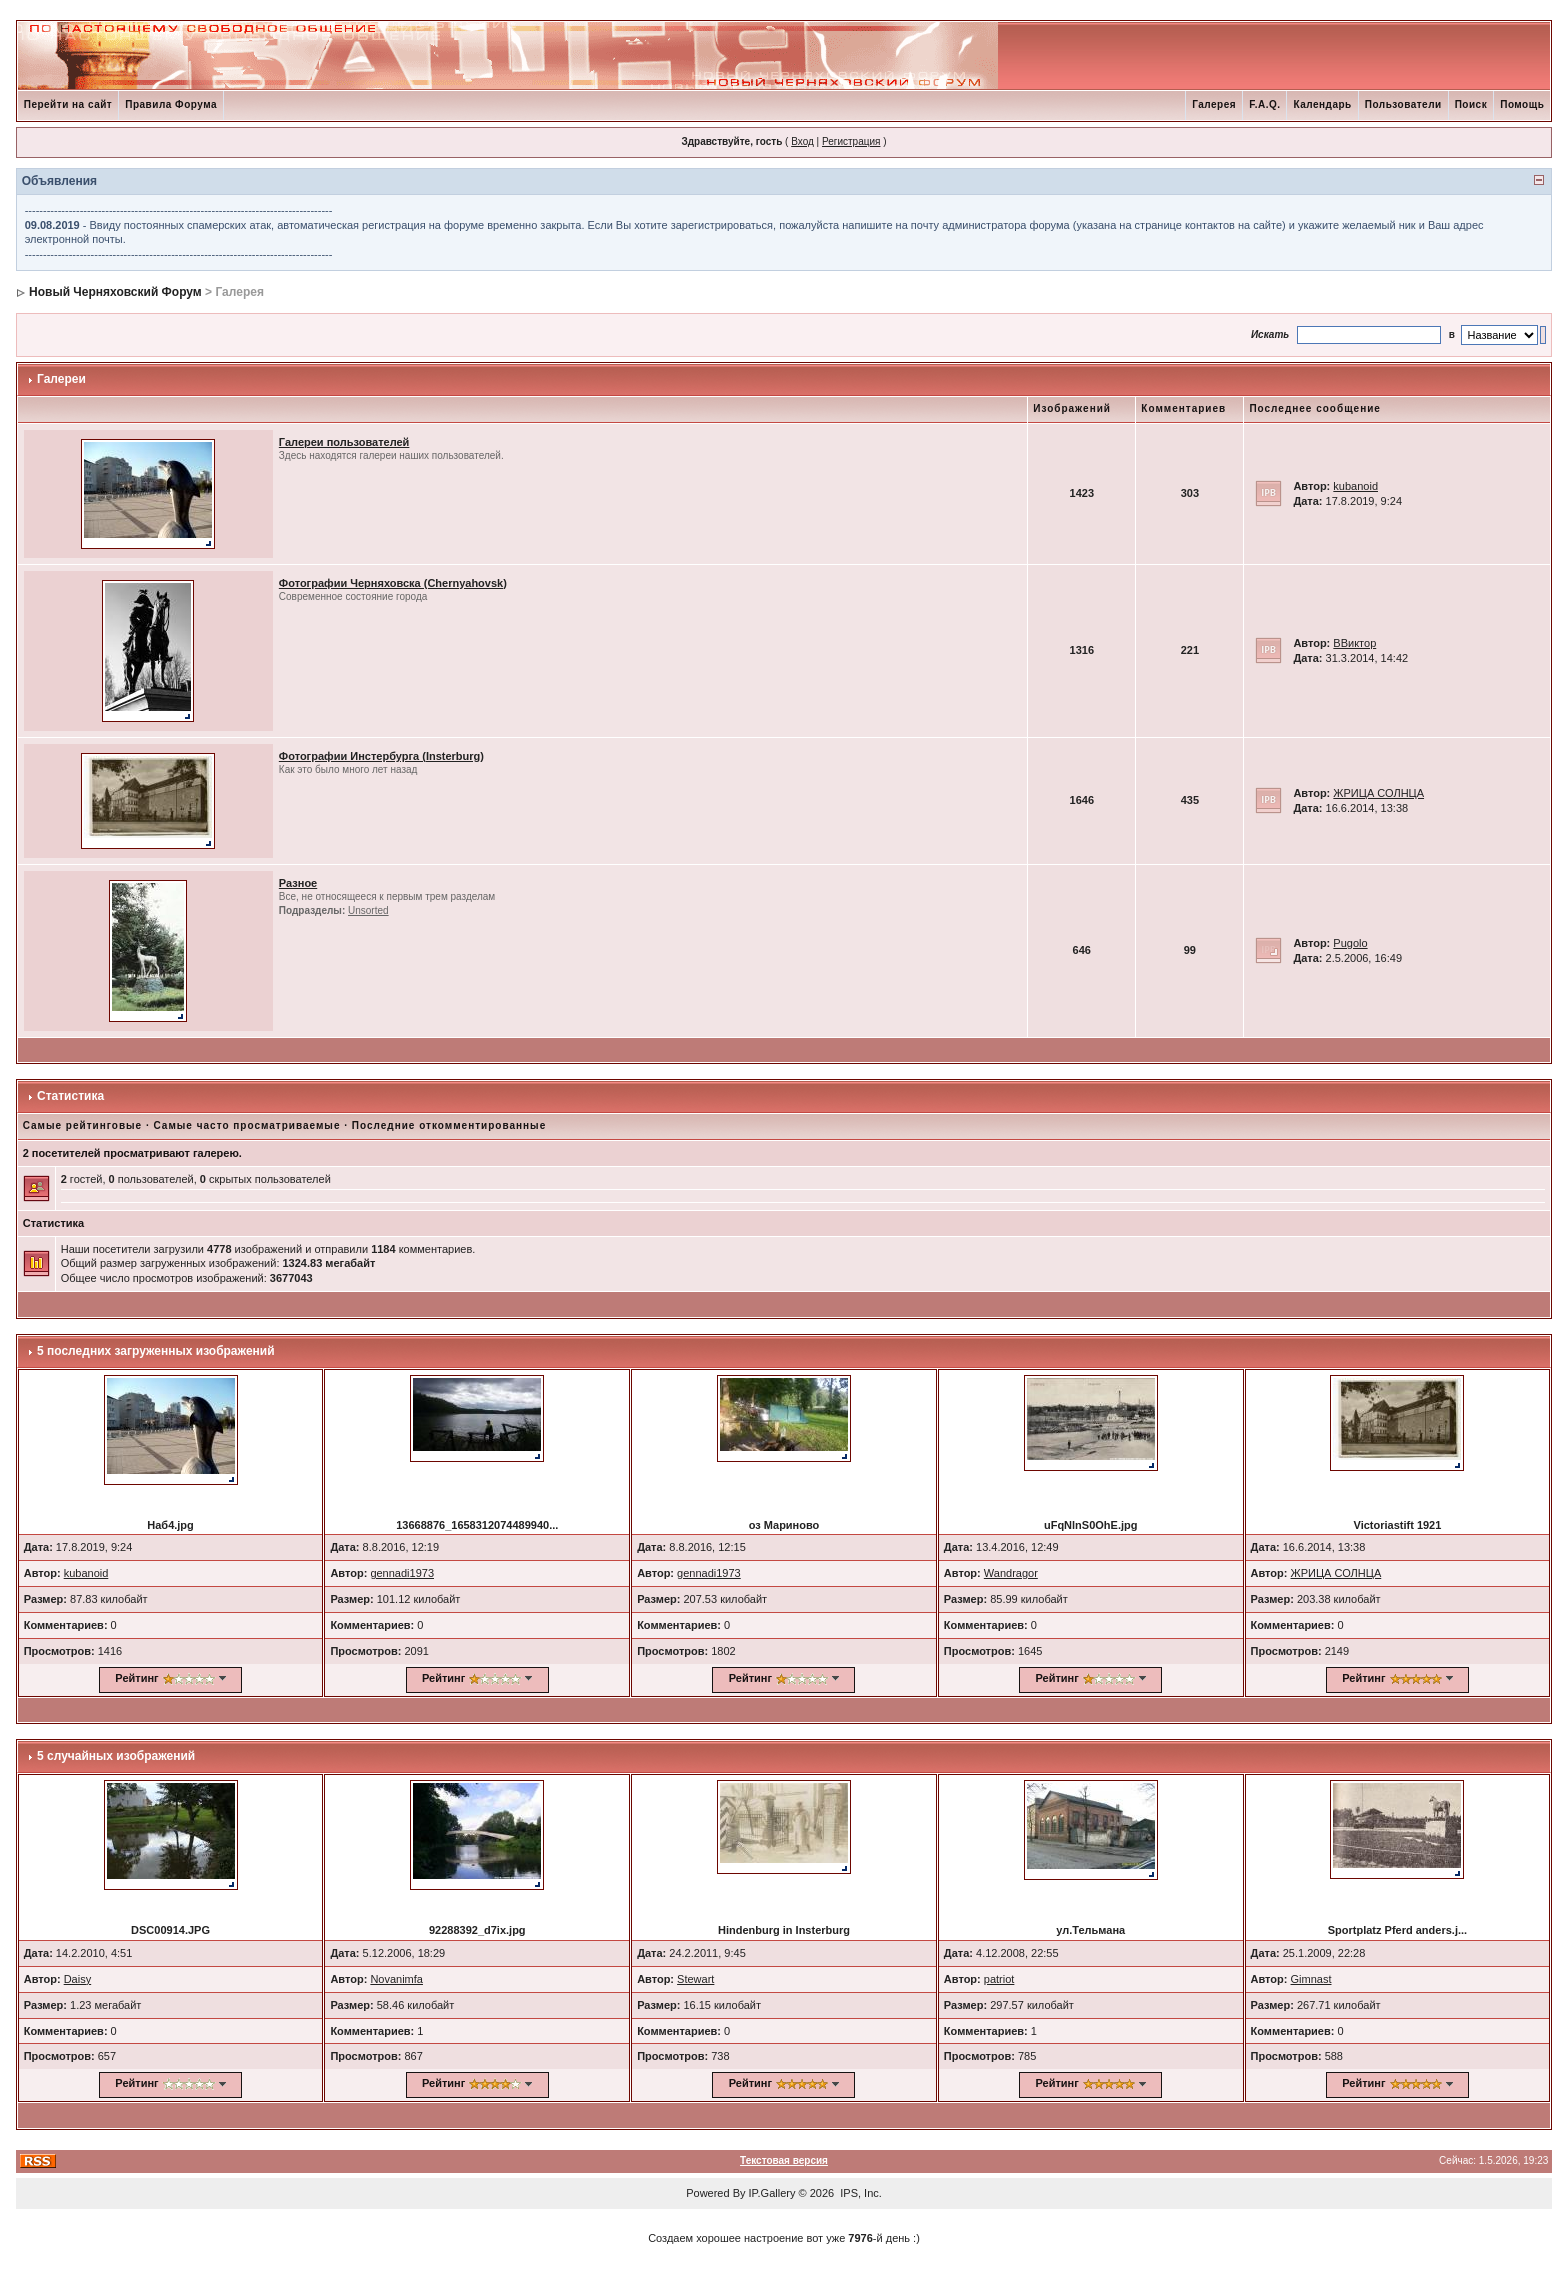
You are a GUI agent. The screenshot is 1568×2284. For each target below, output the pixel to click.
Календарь (1322, 104)
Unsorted (368, 910)
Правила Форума (171, 104)
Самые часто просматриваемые (247, 1125)
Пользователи (1403, 104)
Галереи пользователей (344, 442)
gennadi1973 (402, 1573)
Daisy (78, 1979)
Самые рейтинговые (82, 1125)
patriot (999, 1979)
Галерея (1214, 104)
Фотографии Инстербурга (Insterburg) (381, 756)
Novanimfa (396, 1979)
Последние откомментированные (449, 1125)
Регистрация (851, 141)
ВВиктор (1354, 643)
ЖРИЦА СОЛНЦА (1378, 793)
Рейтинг (136, 1678)
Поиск (1471, 104)
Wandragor (1011, 1573)
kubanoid (1355, 486)
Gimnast (1311, 1979)
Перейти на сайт (68, 104)
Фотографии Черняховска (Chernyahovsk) (393, 583)
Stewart (695, 1979)
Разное (298, 883)
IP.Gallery (772, 2193)
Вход (802, 141)
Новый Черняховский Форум (115, 292)
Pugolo (1350, 943)
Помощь (1522, 104)
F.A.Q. (1264, 104)
